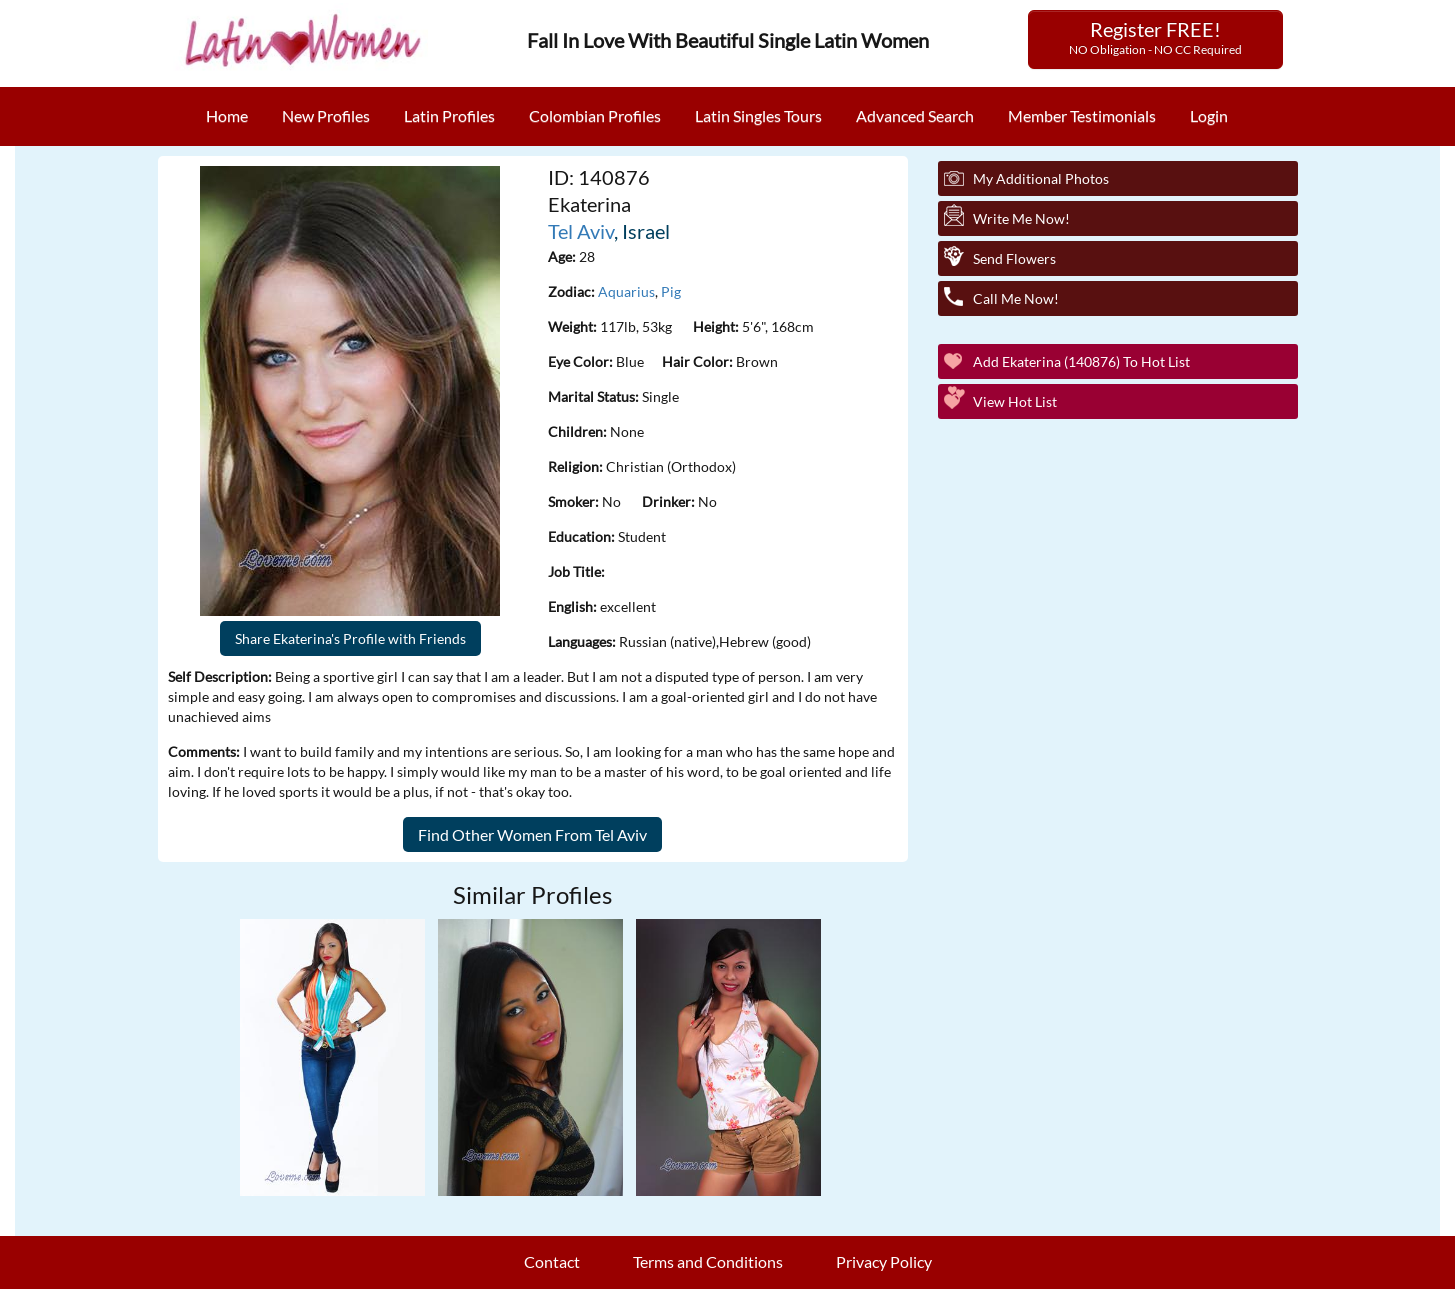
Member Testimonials (1082, 115)
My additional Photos (1041, 178)
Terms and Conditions (708, 1261)
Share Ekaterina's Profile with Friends (350, 638)
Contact (552, 1261)
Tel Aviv (581, 231)
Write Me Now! (1021, 218)
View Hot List (1015, 401)
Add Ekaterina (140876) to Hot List (1081, 361)
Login (1209, 115)
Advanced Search (915, 115)
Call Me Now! (1016, 298)
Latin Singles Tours (758, 115)
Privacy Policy (884, 1261)
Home (227, 115)
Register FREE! (1155, 37)
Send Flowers (1014, 258)
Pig (671, 291)
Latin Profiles (449, 115)
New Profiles (326, 115)
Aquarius (626, 291)
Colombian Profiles (595, 115)
